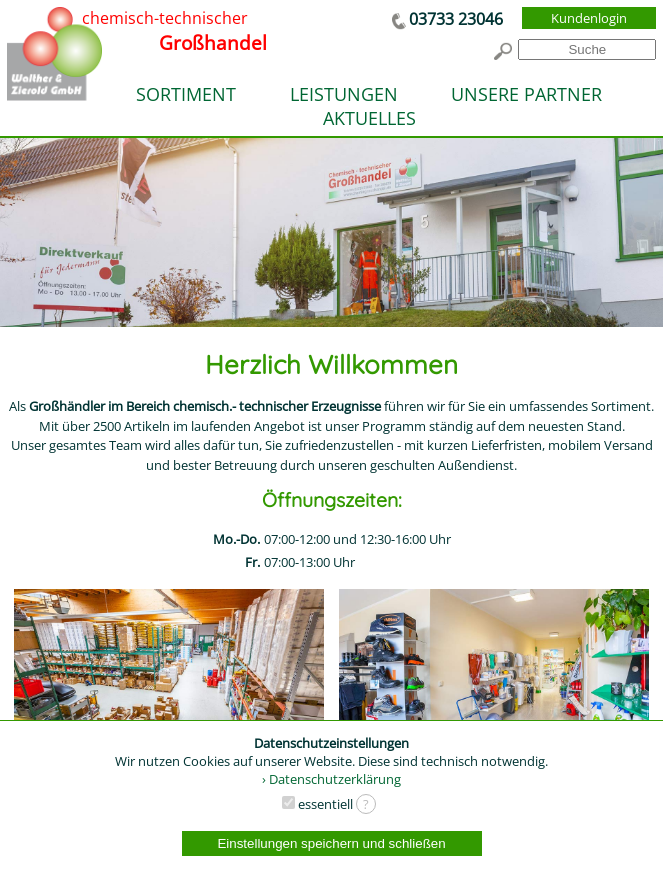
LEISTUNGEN (344, 94)
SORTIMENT (186, 94)
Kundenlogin (589, 18)
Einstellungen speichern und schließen (331, 843)
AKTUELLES (369, 118)
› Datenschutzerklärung (331, 779)
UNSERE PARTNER (526, 94)
